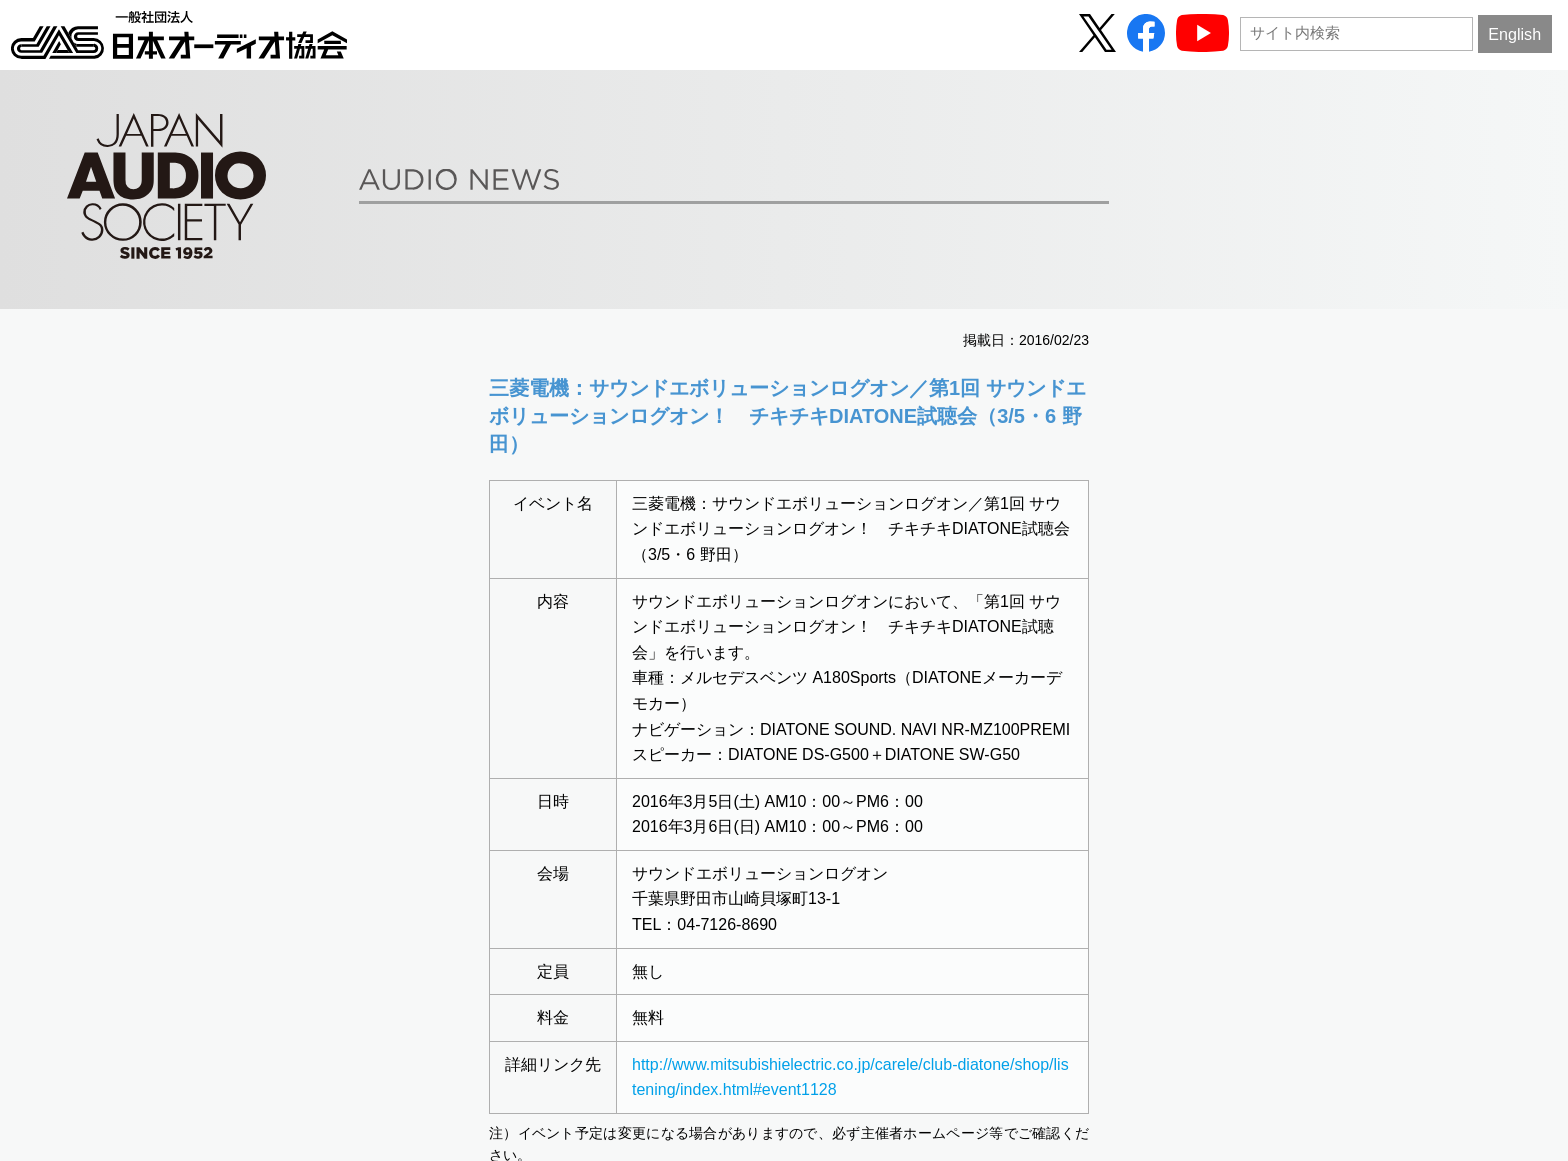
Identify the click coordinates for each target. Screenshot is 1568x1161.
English (1514, 34)
